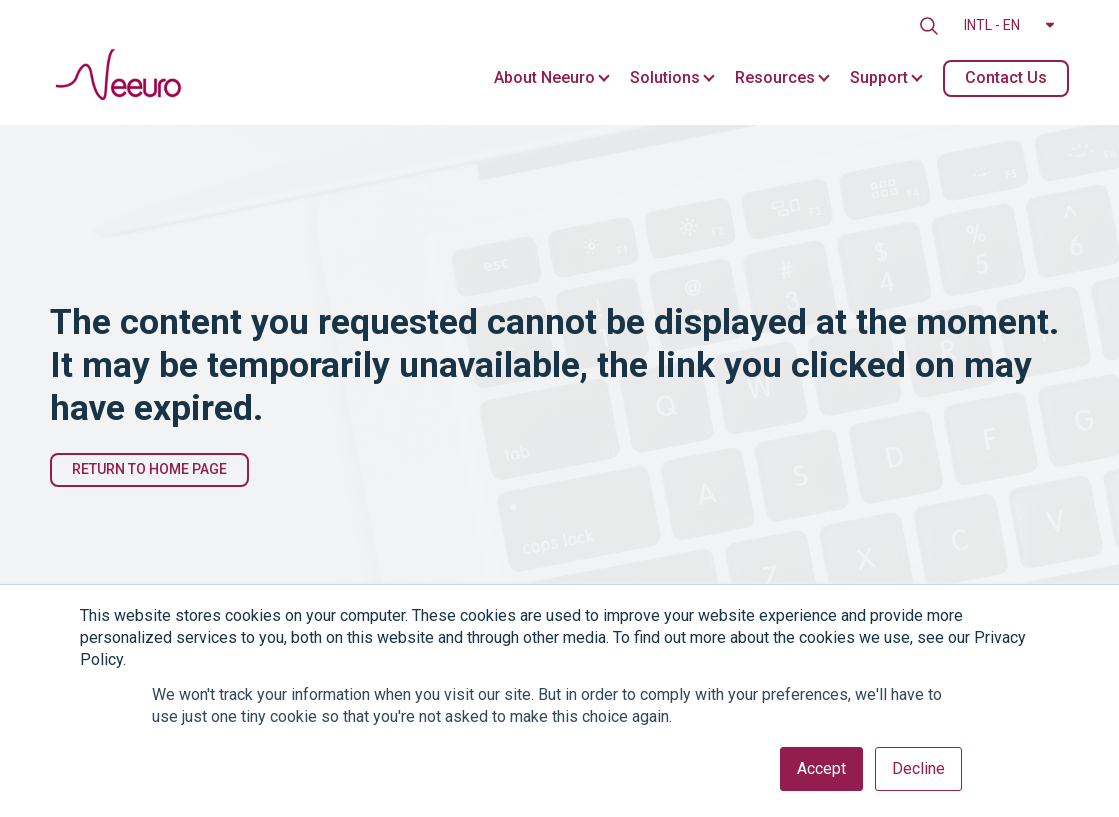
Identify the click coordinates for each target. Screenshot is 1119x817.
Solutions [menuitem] (665, 77)
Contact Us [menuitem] (1006, 77)
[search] (929, 26)
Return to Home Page (149, 469)
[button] (1009, 26)
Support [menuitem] (879, 77)
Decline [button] (918, 768)
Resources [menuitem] (775, 77)
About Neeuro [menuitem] (544, 77)
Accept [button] (821, 768)
